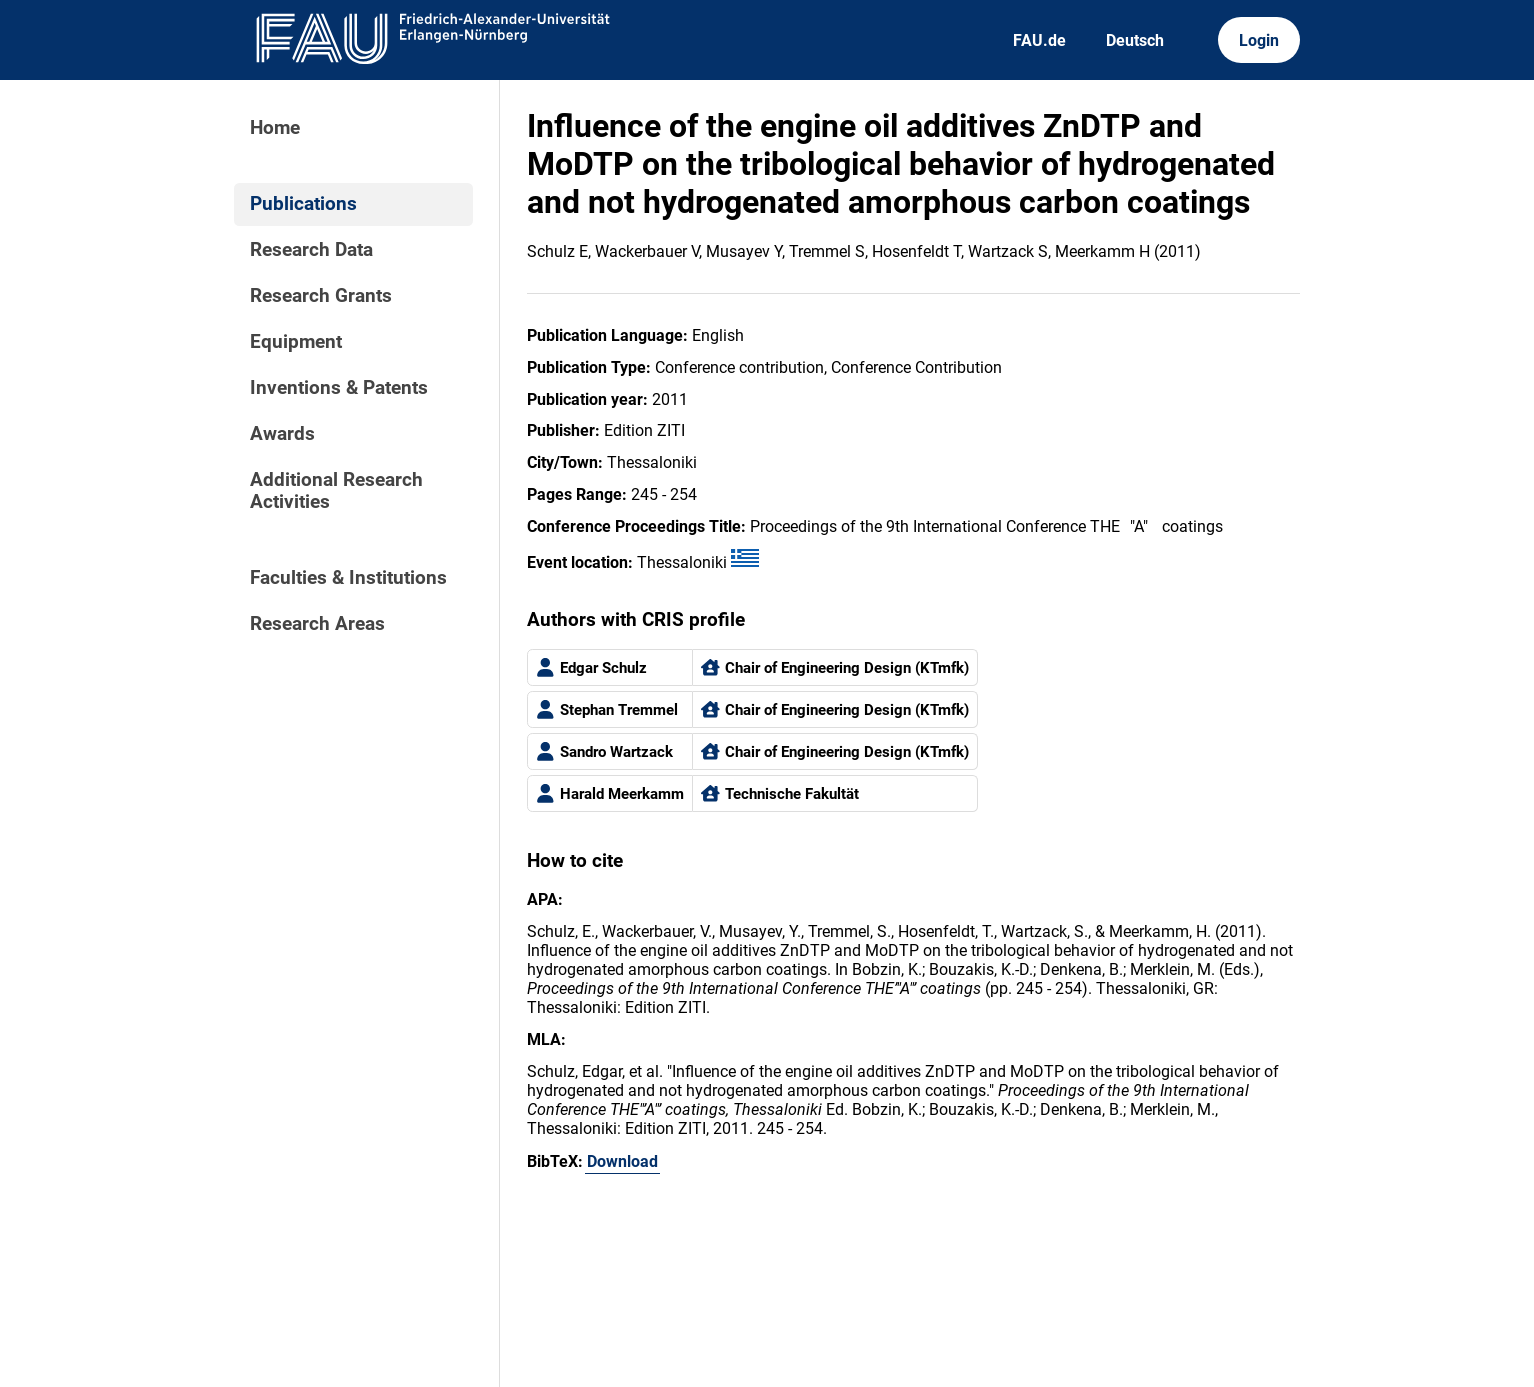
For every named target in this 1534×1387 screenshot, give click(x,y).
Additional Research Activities (336, 491)
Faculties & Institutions (348, 578)
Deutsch (1135, 40)
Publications (303, 204)
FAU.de (1039, 40)
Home (275, 128)
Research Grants (321, 296)
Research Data (311, 250)
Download (622, 1161)
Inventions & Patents (339, 388)
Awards (282, 434)
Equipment (296, 342)
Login (1259, 40)
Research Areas (317, 624)
